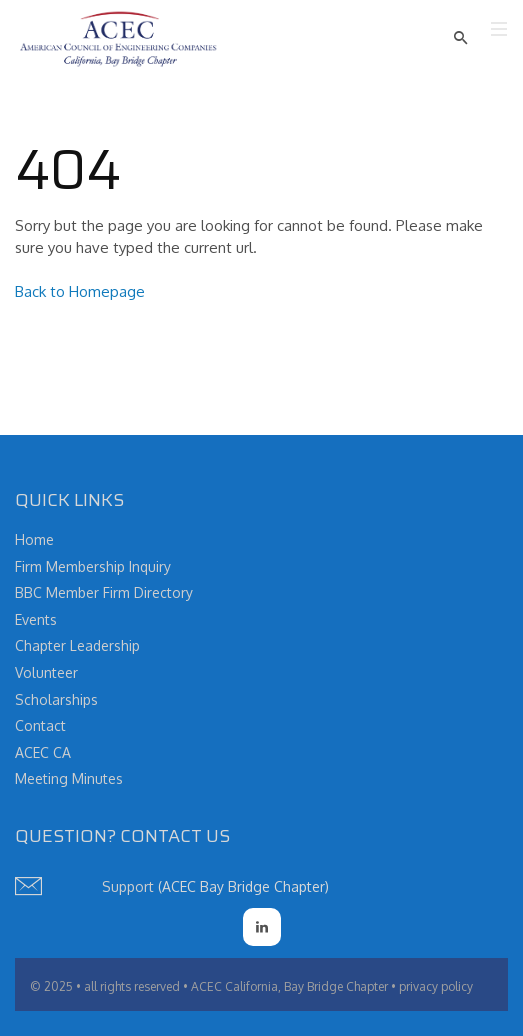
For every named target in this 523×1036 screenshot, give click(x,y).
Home (34, 539)
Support (128, 886)
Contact (40, 725)
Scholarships (56, 699)
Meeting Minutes (69, 778)
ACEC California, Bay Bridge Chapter (289, 986)
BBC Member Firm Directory (104, 592)
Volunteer (46, 672)
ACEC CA (43, 752)
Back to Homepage (80, 291)
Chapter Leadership (77, 645)
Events (36, 619)
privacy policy (436, 986)
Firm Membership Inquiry (93, 566)
